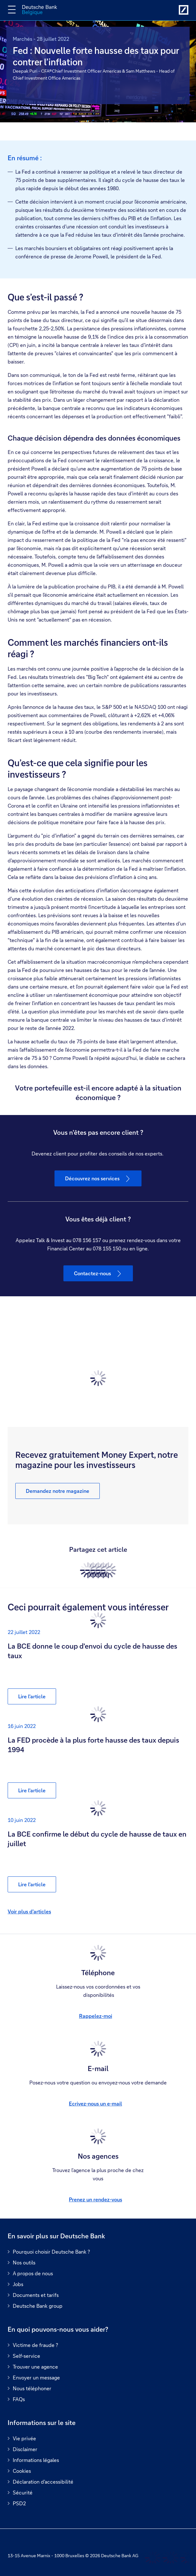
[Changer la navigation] (12, 10)
